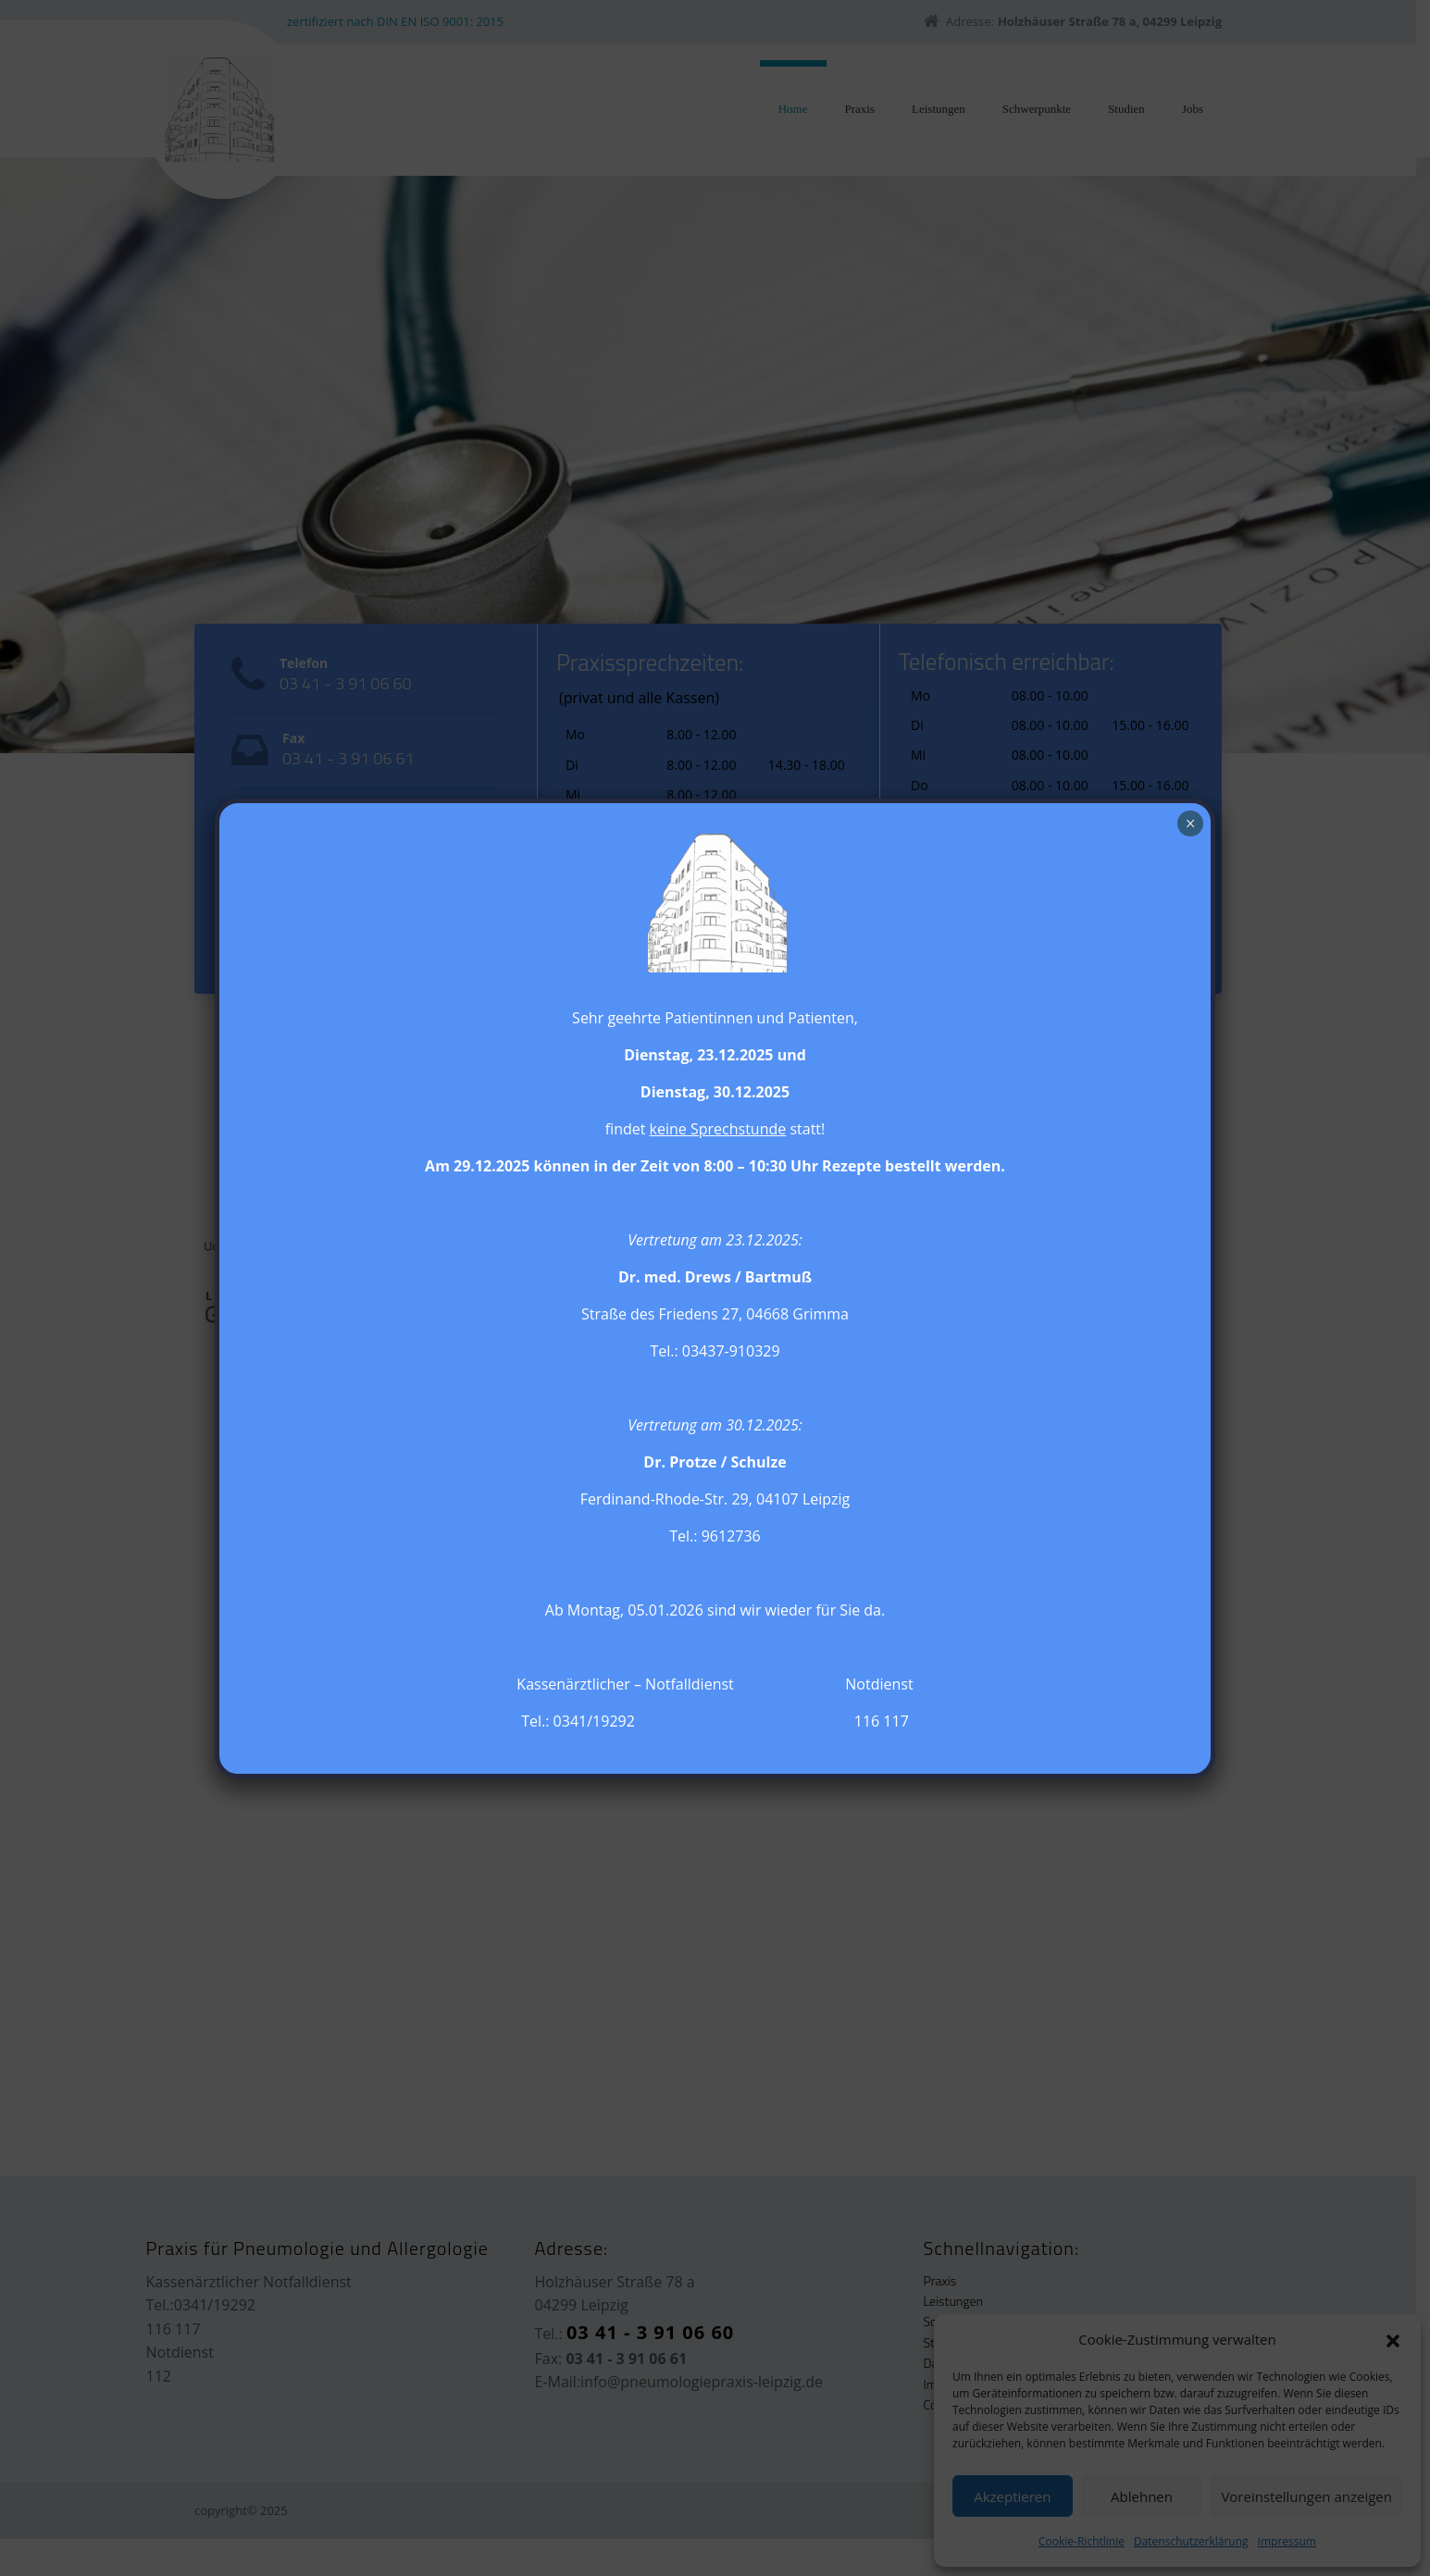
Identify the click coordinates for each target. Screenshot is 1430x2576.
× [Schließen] (1191, 823)
